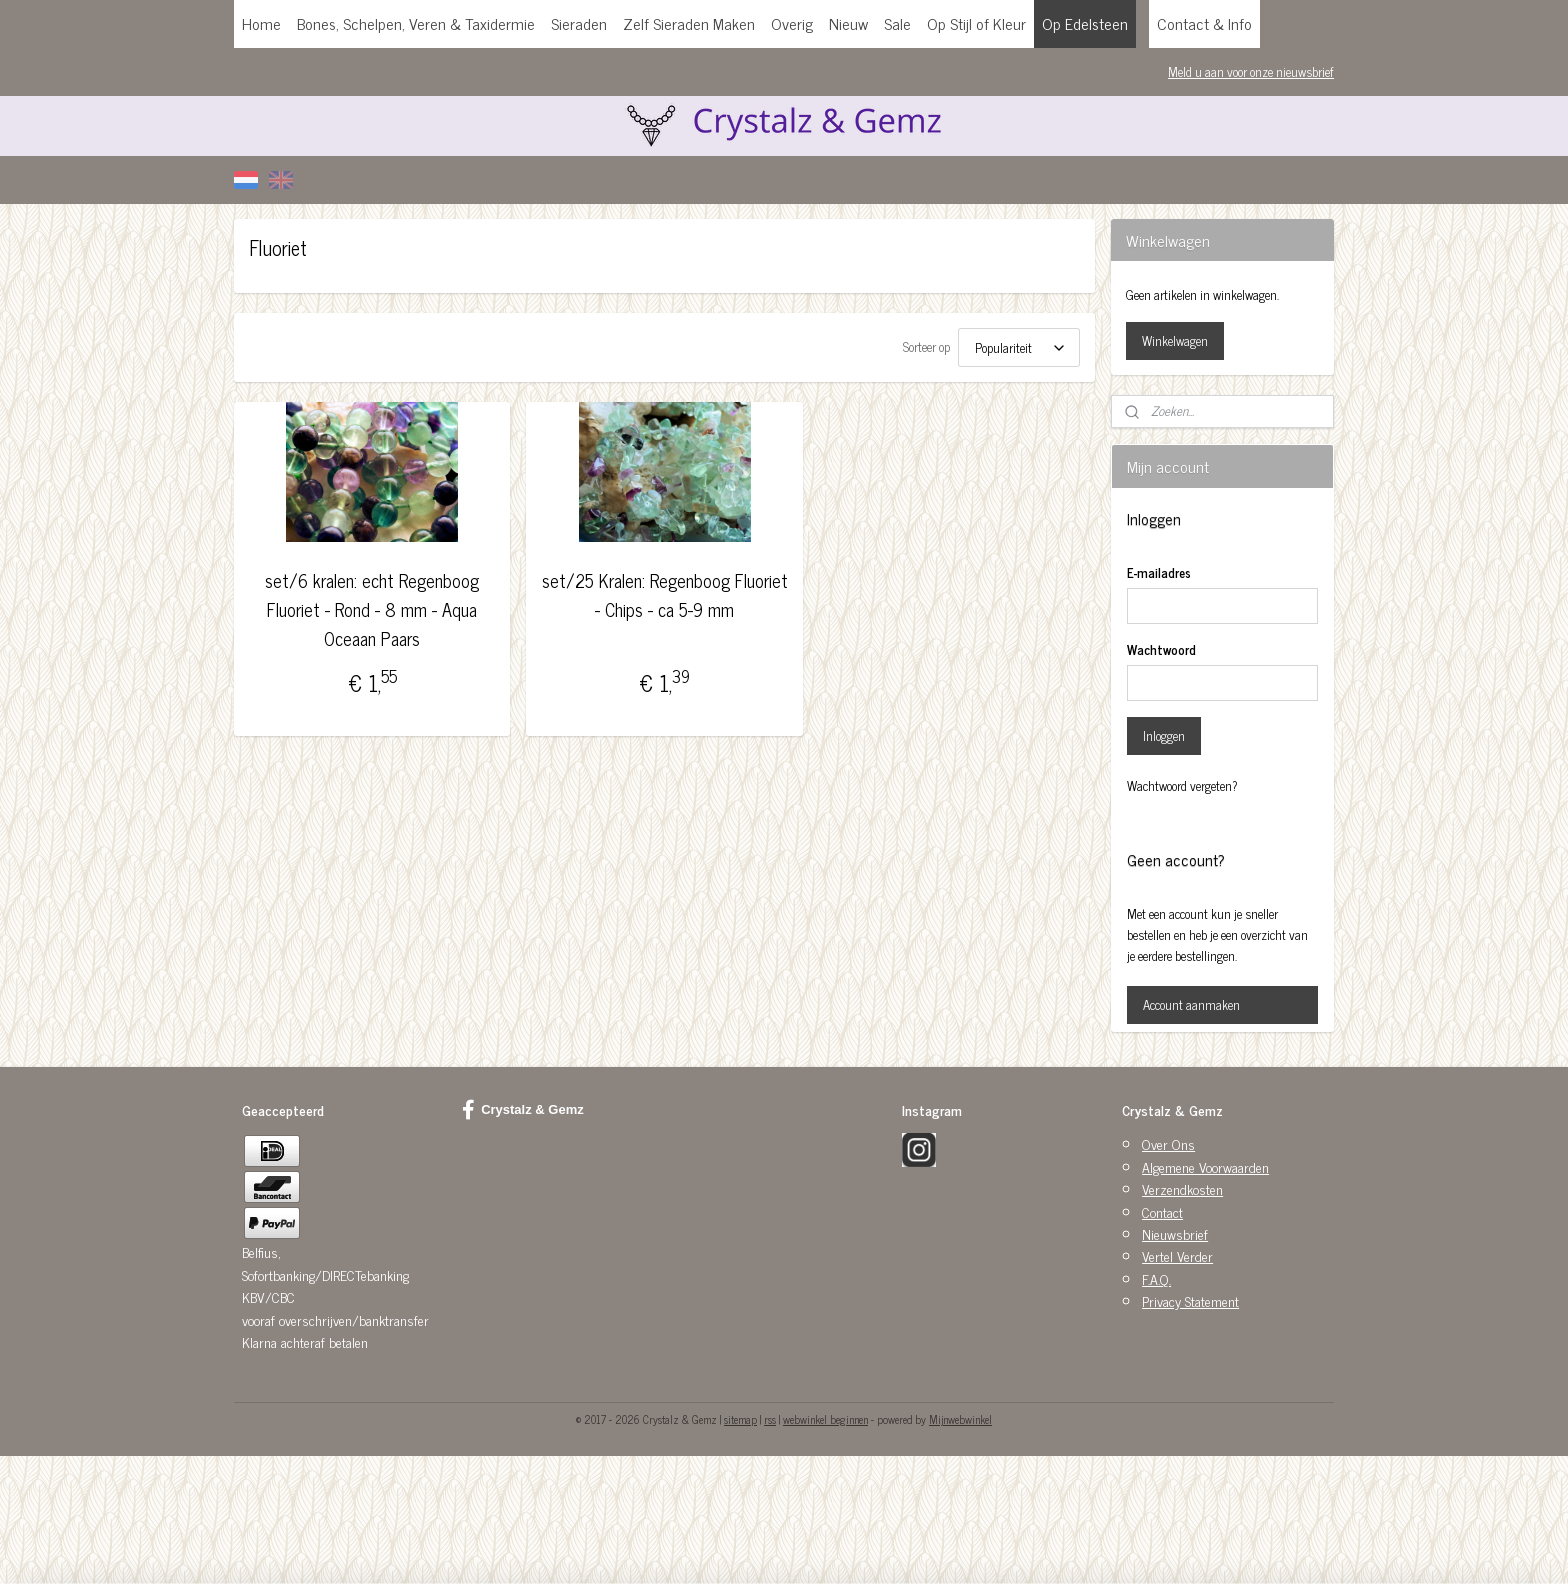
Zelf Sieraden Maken (689, 23)
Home (261, 23)
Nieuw (848, 23)
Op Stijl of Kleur (976, 23)
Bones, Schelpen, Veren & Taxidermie (416, 23)
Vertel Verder (1177, 1255)
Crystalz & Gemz (523, 1110)
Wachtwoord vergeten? (1182, 786)
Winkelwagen (1175, 340)
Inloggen (1164, 735)
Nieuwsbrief (1175, 1233)
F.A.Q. (1156, 1278)
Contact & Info (1204, 23)
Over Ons (1168, 1143)
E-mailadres (1159, 573)
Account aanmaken (1191, 1004)
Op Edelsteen (1085, 23)
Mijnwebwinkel (960, 1419)
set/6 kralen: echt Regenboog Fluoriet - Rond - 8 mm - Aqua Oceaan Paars (372, 609)
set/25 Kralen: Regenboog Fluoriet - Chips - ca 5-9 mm (664, 595)
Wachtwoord (1161, 650)
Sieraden (579, 23)
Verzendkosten (1182, 1188)
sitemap (740, 1419)
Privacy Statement (1190, 1300)
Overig (792, 23)
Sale (897, 23)
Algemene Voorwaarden (1205, 1166)
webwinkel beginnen (825, 1419)
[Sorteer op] (1019, 347)
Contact (1162, 1211)
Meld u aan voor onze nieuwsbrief (1251, 71)
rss (770, 1419)
